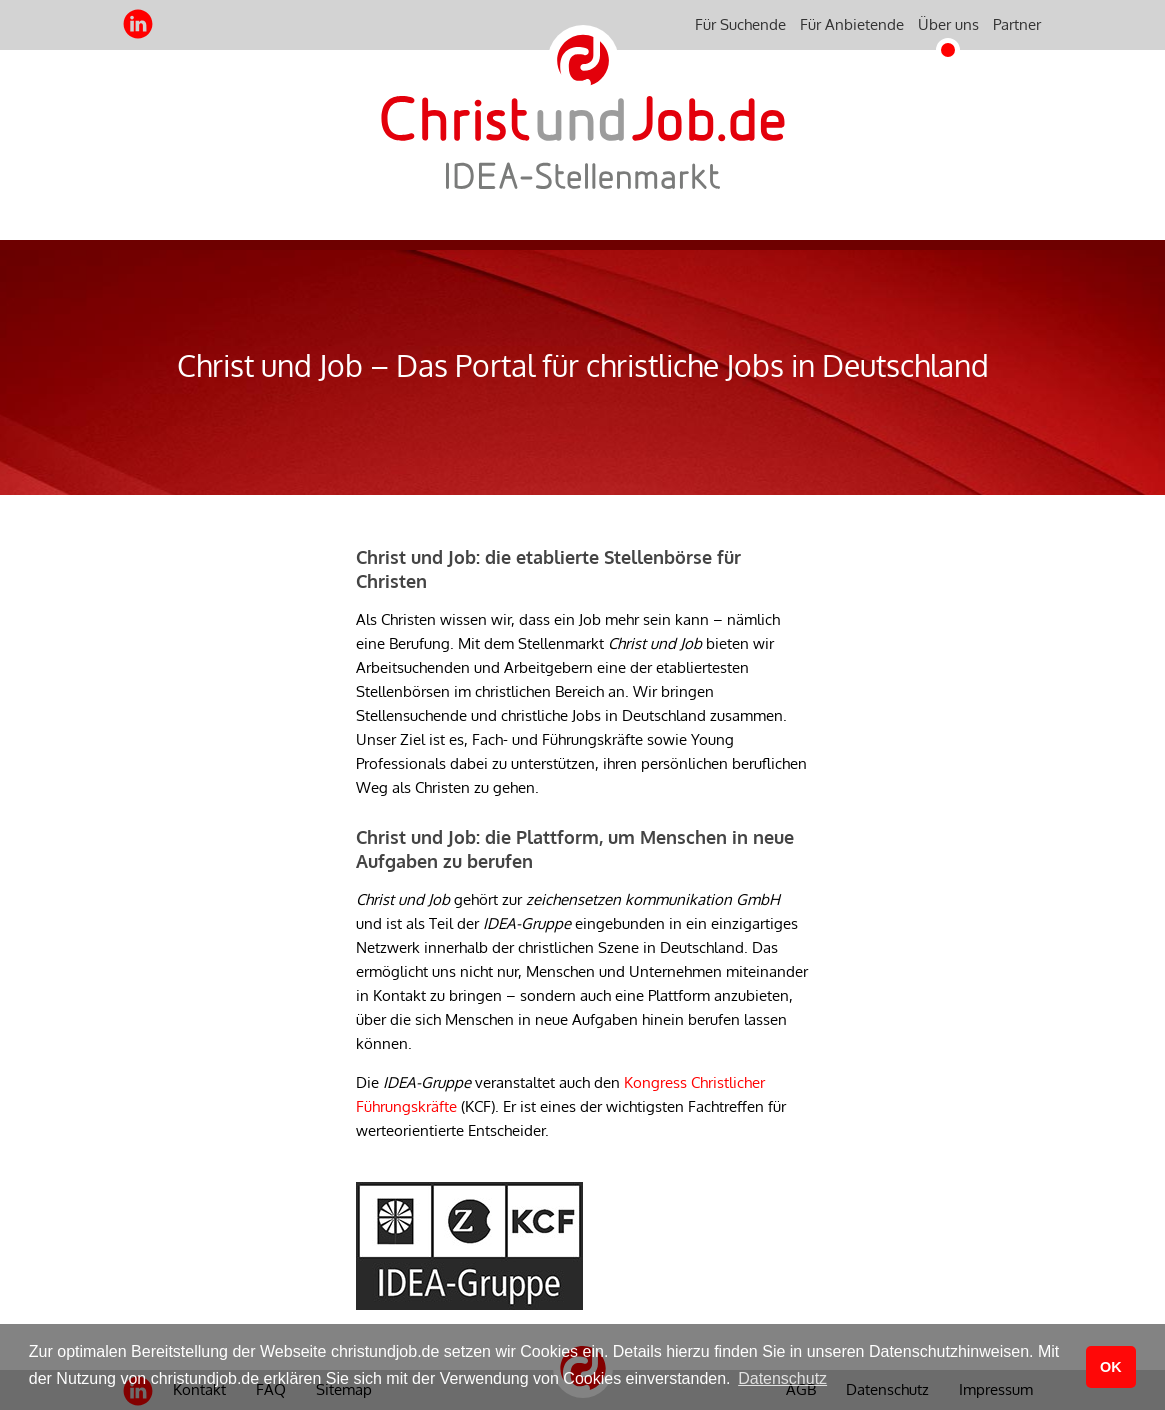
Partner (1017, 24)
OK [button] (1111, 1367)
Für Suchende (740, 24)
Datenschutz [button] (782, 1378)
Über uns (948, 24)
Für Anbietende (852, 24)
